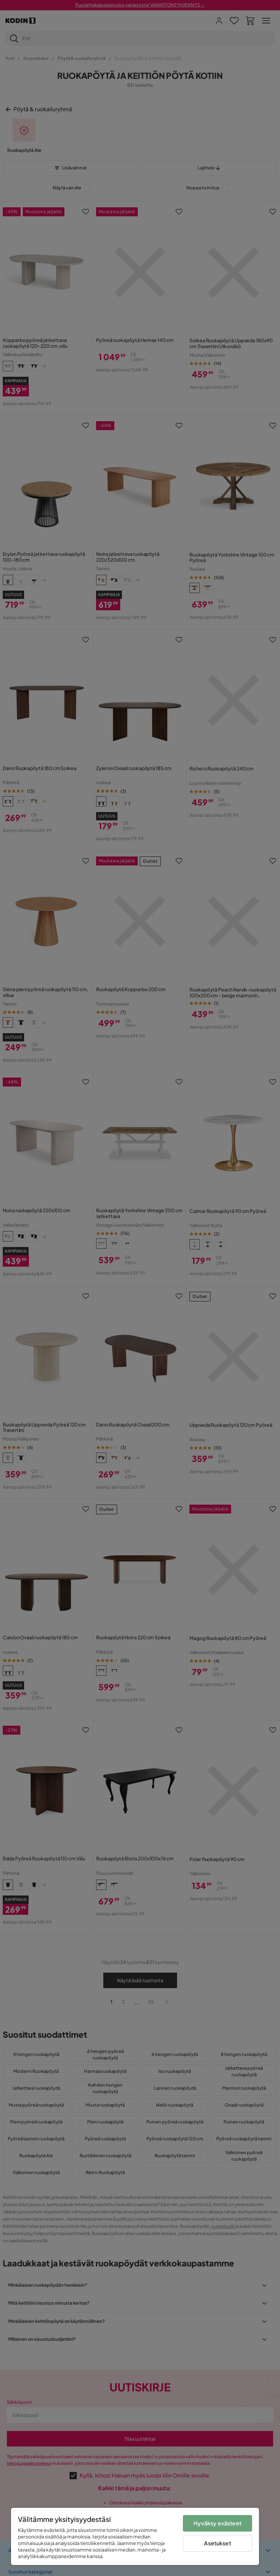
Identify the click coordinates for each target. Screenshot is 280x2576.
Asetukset (217, 2543)
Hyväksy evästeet (217, 2523)
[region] (135, 2536)
